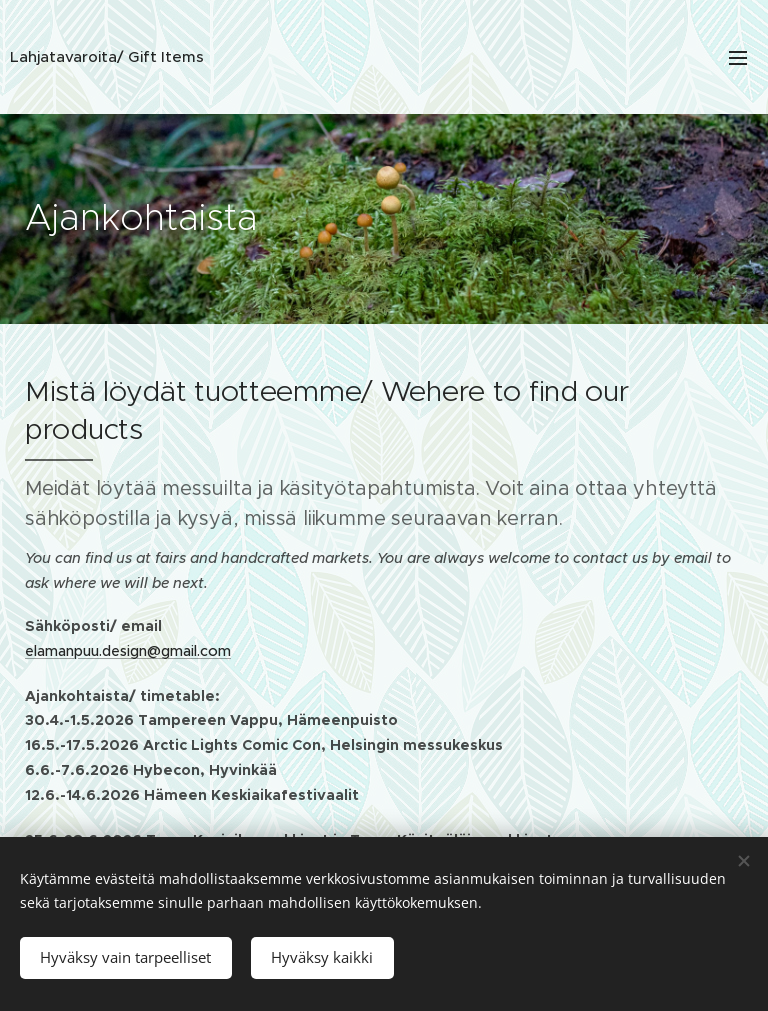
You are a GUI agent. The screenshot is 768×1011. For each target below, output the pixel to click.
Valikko (738, 58)
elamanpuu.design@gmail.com (128, 651)
